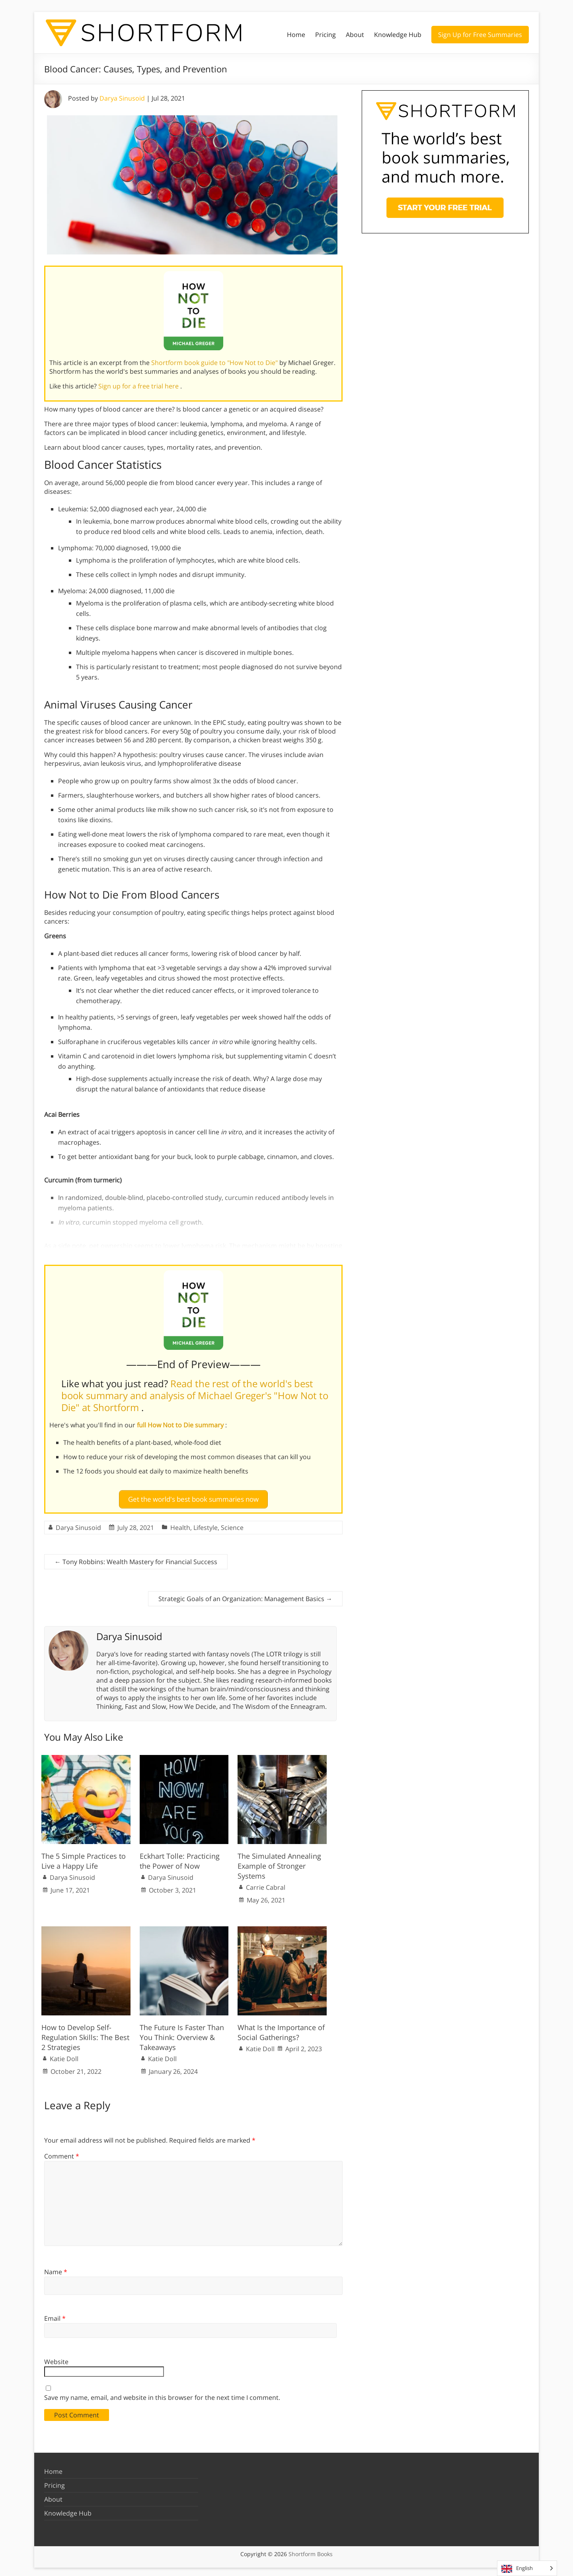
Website (56, 2358)
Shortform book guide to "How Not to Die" (215, 362)
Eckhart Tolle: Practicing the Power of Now (180, 1857)
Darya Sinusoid (122, 98)
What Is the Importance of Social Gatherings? (281, 2028)
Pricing (325, 34)
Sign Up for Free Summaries (480, 34)
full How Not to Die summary (181, 1425)
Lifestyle (205, 1524)
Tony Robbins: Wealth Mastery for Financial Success (136, 1558)
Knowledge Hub (397, 34)
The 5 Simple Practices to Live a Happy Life (83, 1857)
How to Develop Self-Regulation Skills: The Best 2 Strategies (85, 2033)
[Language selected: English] (527, 2568)
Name (55, 2268)
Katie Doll (64, 2055)
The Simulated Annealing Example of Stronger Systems (279, 1862)
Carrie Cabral (265, 1884)
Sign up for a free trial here (139, 386)
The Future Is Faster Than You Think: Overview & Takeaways (182, 2033)
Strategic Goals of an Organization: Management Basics (245, 1595)
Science (232, 1524)
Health (180, 1524)
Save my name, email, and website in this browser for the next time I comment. (162, 2394)
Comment (61, 2153)
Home (296, 34)
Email (55, 2315)
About (355, 34)
